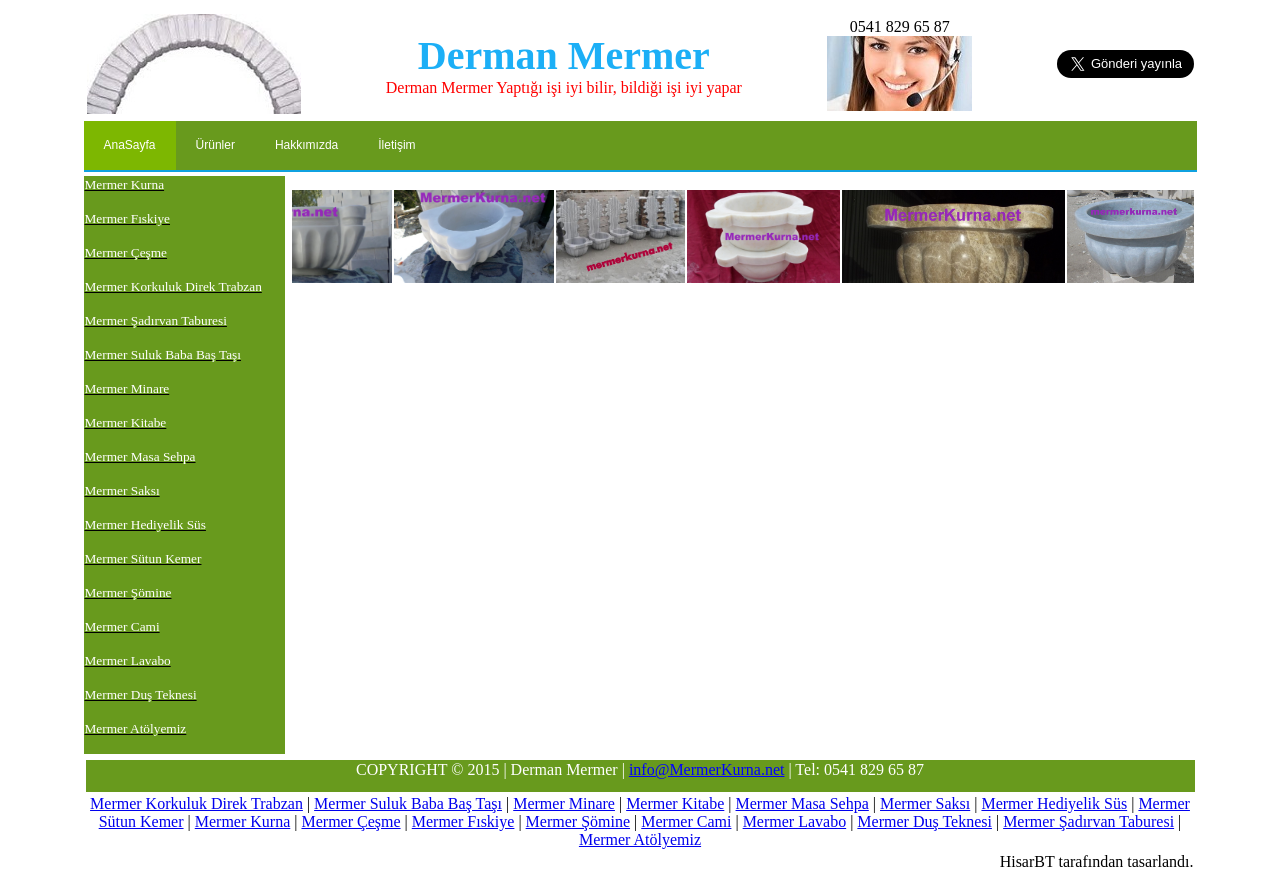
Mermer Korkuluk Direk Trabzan (196, 803)
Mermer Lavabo (795, 821)
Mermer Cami (686, 821)
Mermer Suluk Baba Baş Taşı (408, 803)
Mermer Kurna (243, 821)
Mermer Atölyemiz (640, 839)
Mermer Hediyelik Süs (1054, 803)
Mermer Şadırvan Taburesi (1088, 821)
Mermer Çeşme (350, 821)
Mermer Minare (564, 803)
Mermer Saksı (925, 803)
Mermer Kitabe (675, 803)
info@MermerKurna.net (707, 769)
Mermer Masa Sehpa (802, 803)
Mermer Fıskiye (463, 821)
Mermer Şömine (578, 821)
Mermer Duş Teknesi (924, 821)
